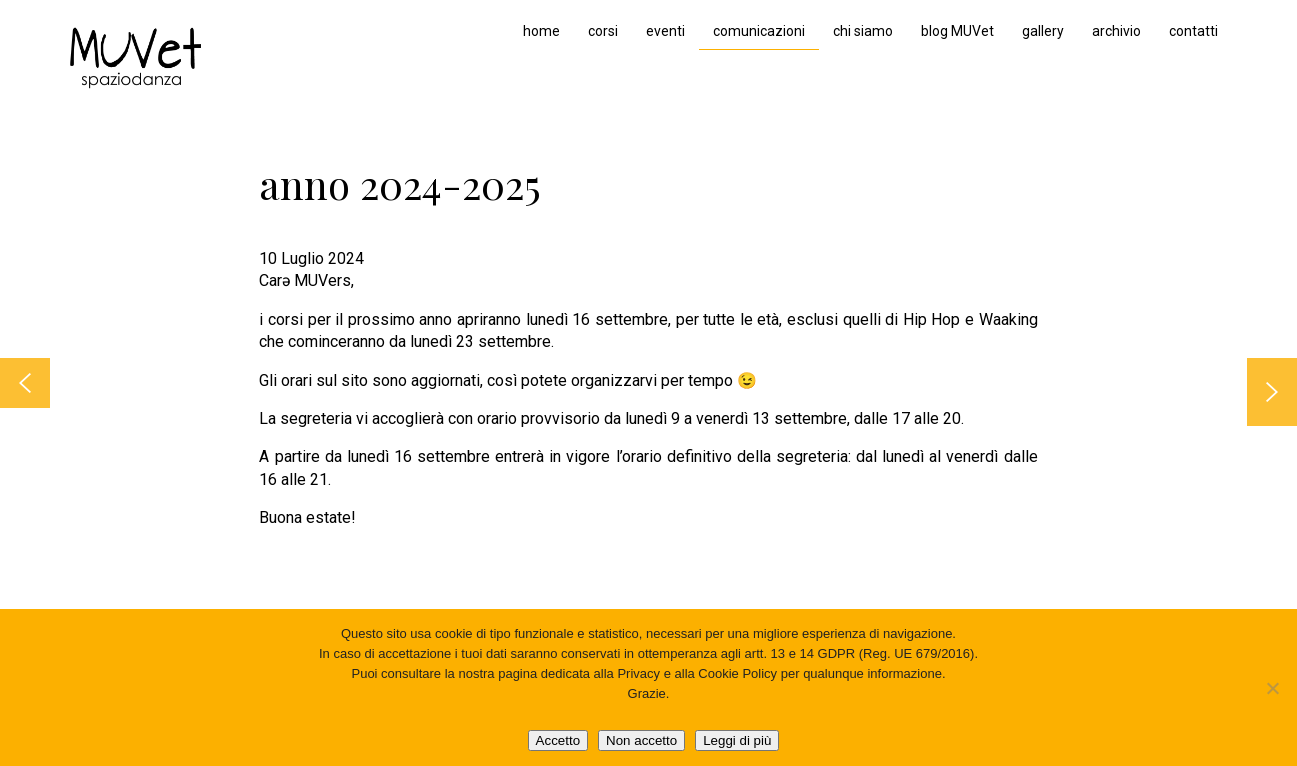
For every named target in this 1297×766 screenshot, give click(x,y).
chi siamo (863, 31)
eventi (665, 31)
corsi (603, 31)
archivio (1116, 31)
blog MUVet (957, 31)
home (541, 31)
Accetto (558, 740)
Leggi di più (737, 740)
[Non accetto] (1272, 688)
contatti (1193, 31)
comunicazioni (759, 31)
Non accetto (641, 740)
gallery (1043, 31)
